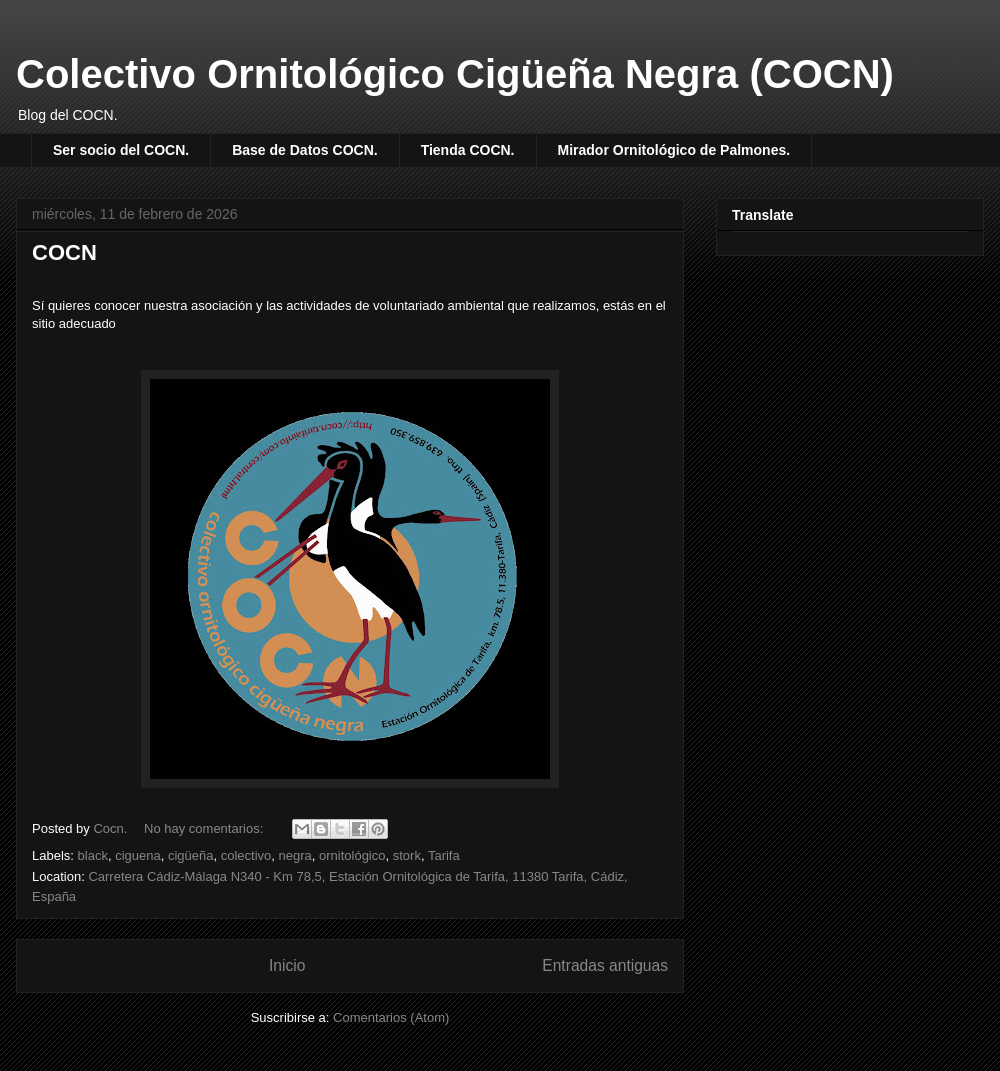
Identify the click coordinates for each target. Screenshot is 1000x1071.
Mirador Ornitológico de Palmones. (674, 150)
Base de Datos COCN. (304, 150)
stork (407, 855)
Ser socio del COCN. (121, 150)
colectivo (246, 855)
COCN (64, 252)
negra (295, 855)
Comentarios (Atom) (391, 1017)
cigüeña (191, 855)
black (93, 855)
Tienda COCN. (468, 150)
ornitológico (352, 855)
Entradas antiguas (605, 965)
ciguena (138, 855)
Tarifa (444, 855)
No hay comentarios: (205, 828)
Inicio (287, 965)
